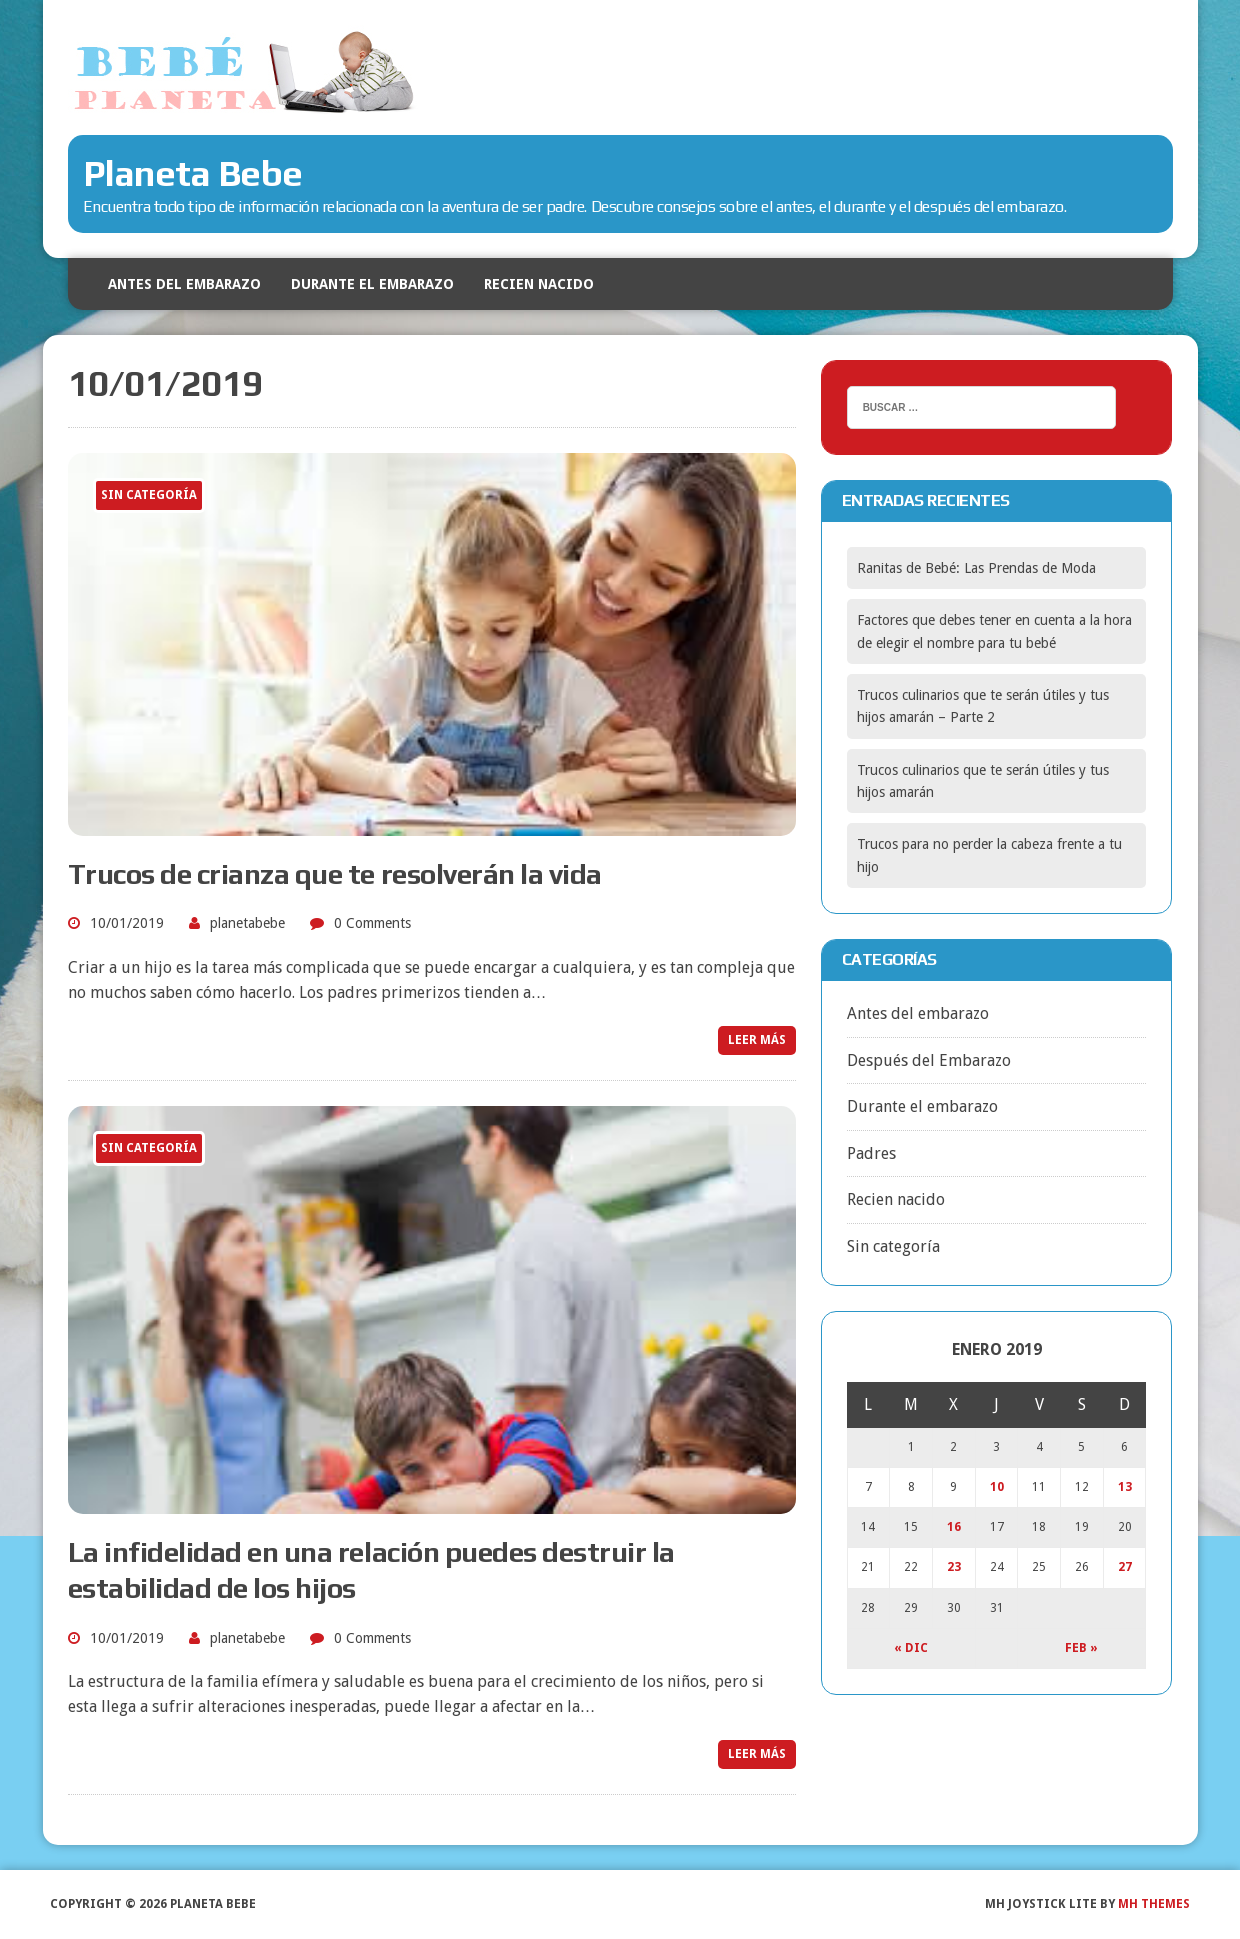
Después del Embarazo (929, 1060)
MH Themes (1154, 1904)
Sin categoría (893, 1246)
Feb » (1081, 1648)
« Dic (911, 1648)
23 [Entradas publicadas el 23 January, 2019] (954, 1567)
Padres (871, 1153)
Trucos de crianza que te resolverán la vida (335, 874)
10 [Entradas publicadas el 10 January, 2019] (997, 1487)
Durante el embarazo (372, 284)
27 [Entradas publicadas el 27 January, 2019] (1125, 1567)
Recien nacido (539, 284)
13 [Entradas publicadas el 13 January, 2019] (1125, 1487)
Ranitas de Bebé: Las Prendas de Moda (976, 568)
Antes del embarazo (184, 284)
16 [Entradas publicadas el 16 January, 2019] (954, 1527)
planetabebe (247, 923)
